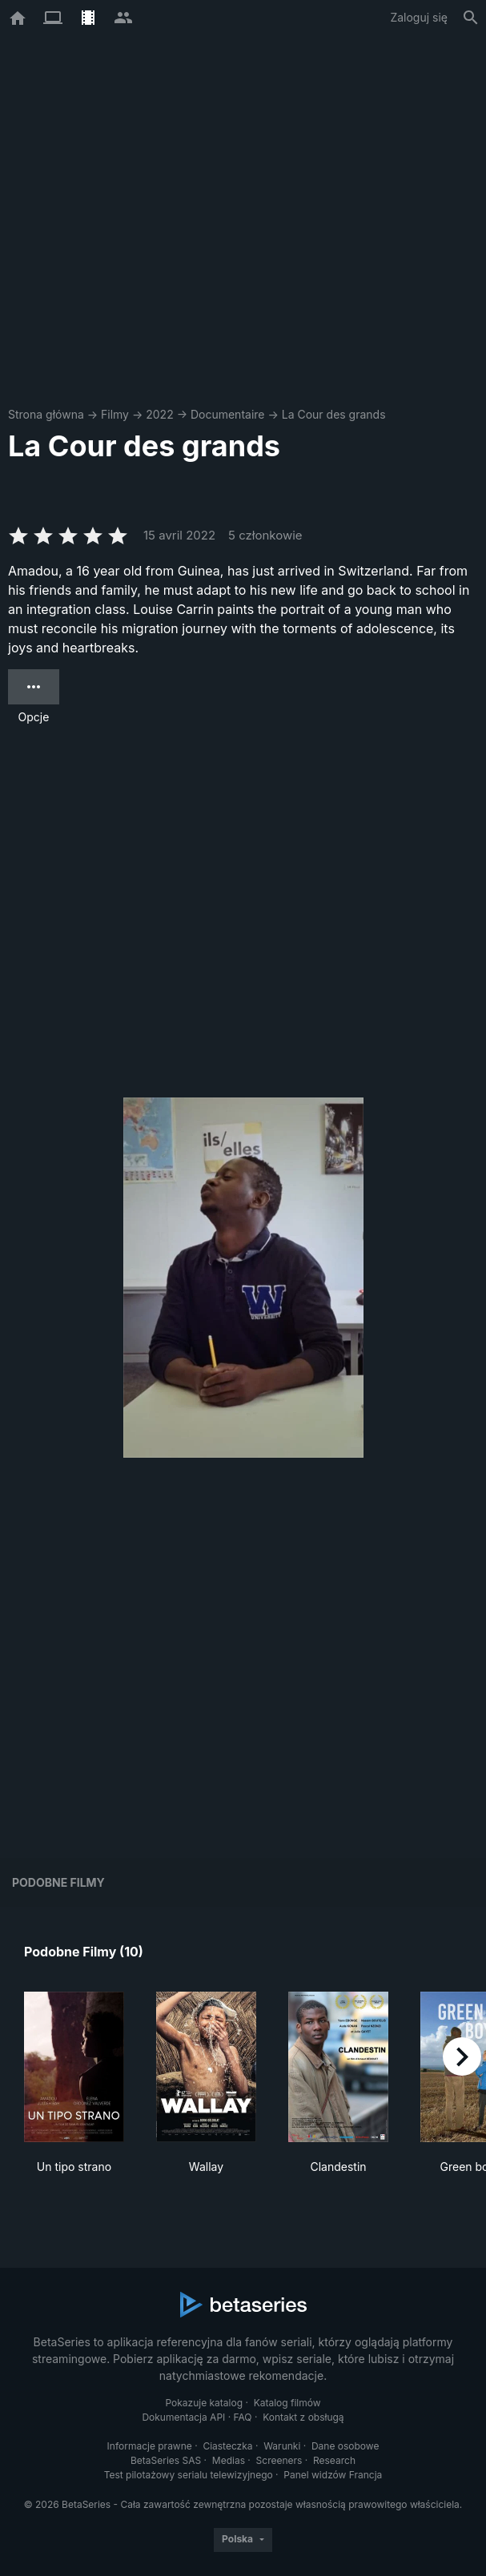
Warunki (281, 2446)
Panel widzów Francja (332, 2475)
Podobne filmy (58, 1882)
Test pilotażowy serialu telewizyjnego (188, 2475)
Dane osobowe (345, 2446)
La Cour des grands (334, 414)
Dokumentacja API (183, 2417)
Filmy (115, 414)
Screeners (279, 2460)
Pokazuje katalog (204, 2403)
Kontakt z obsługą (303, 2417)
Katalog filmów (287, 2403)
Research (334, 2460)
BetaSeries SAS (166, 2460)
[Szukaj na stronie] (471, 17)
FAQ (243, 2417)
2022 (159, 414)
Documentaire (228, 414)
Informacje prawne (149, 2446)
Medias (228, 2460)
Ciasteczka (227, 2446)
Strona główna (46, 414)
